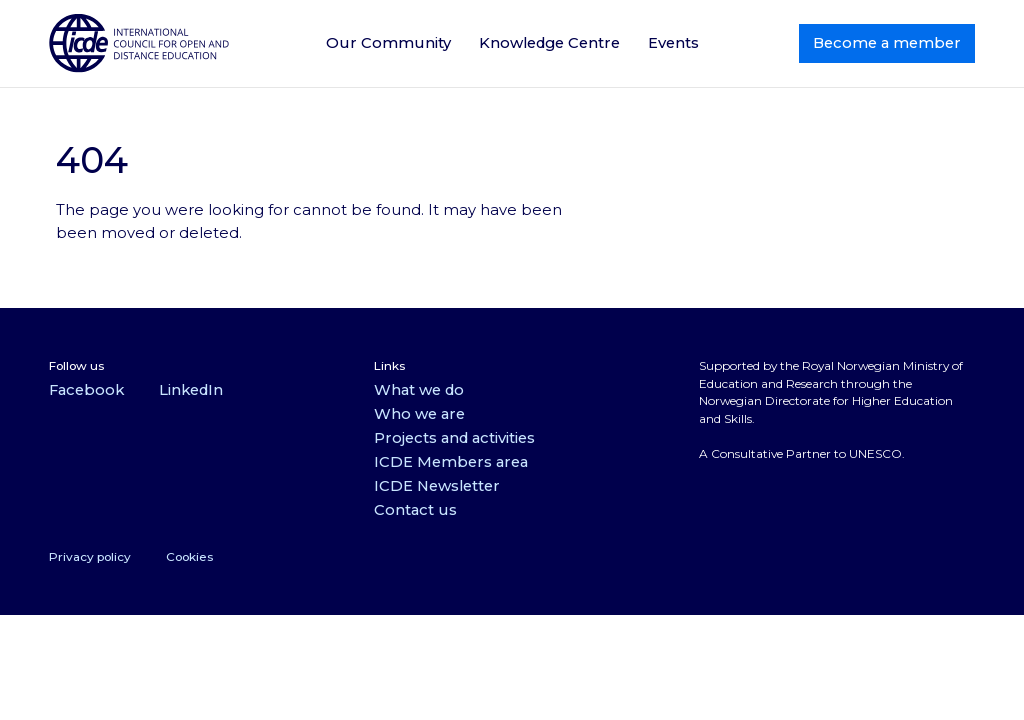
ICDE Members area (451, 462)
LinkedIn (191, 390)
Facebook (86, 390)
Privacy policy (90, 556)
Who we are (419, 414)
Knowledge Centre (549, 43)
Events (673, 43)
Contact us (415, 510)
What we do (419, 390)
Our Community (388, 43)
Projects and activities (454, 438)
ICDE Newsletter (437, 486)
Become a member (887, 43)
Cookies (189, 556)
